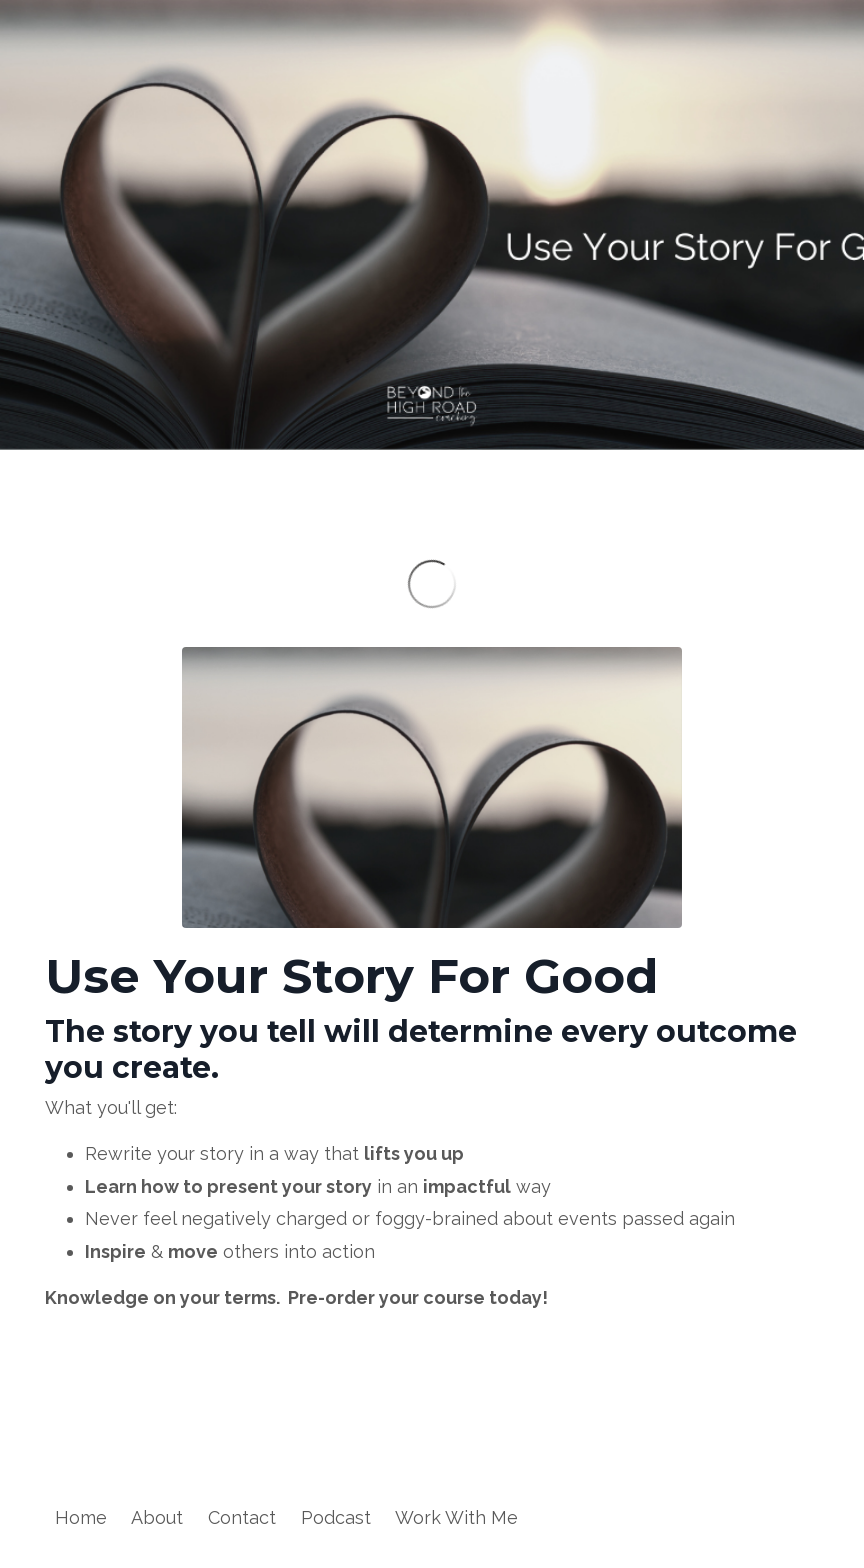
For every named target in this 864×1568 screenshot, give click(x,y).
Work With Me (456, 1517)
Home (81, 1517)
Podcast (336, 1517)
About (157, 1517)
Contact (242, 1517)
